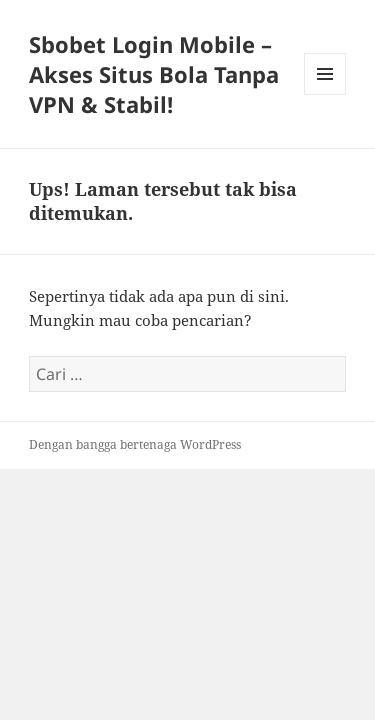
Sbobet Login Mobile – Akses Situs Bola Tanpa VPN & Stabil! (154, 74)
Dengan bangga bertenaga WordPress (135, 444)
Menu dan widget (325, 94)
